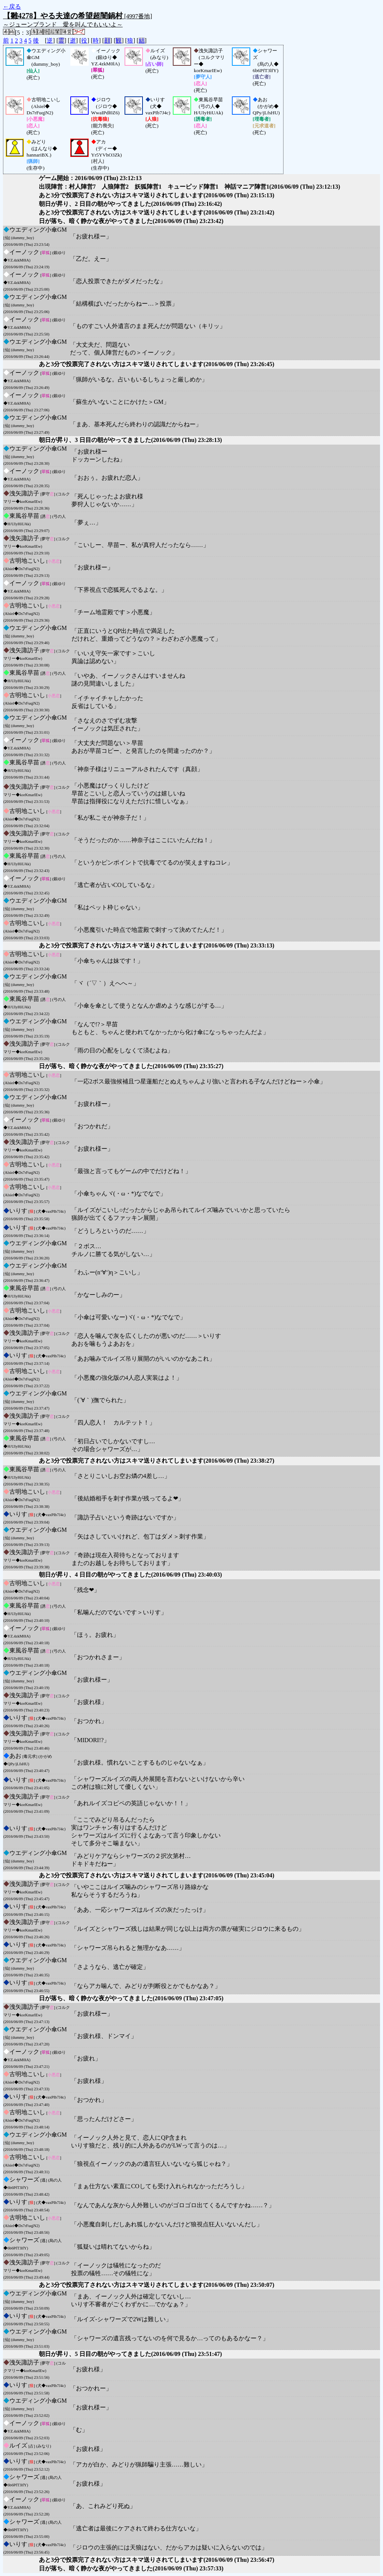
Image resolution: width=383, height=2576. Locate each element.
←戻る (12, 6)
